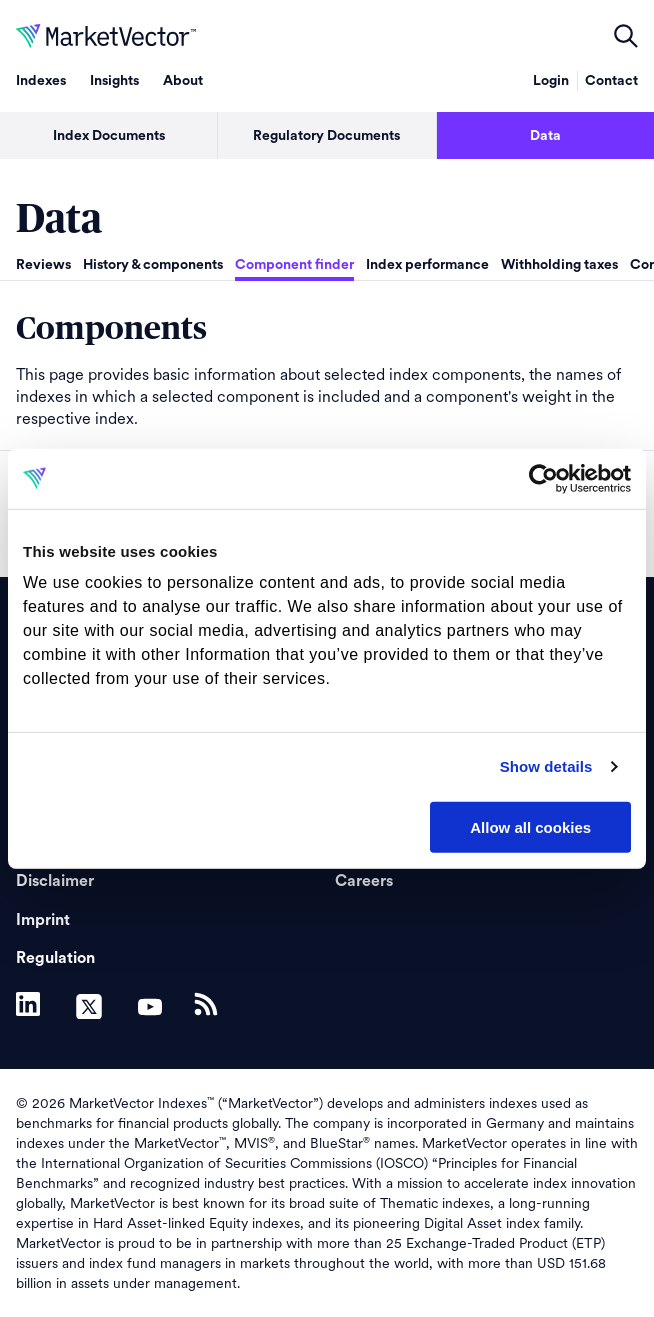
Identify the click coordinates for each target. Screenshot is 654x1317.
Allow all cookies (530, 826)
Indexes (41, 81)
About (183, 81)
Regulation (55, 958)
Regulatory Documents (326, 136)
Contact (611, 81)
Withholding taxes (559, 265)
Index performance (427, 265)
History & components (153, 265)
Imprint (43, 920)
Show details (546, 766)
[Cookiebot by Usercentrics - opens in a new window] (543, 478)
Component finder (294, 265)
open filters (626, 36)
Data (545, 136)
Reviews (43, 265)
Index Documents (109, 136)
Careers (364, 881)
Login (551, 81)
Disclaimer (55, 881)
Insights (114, 81)
